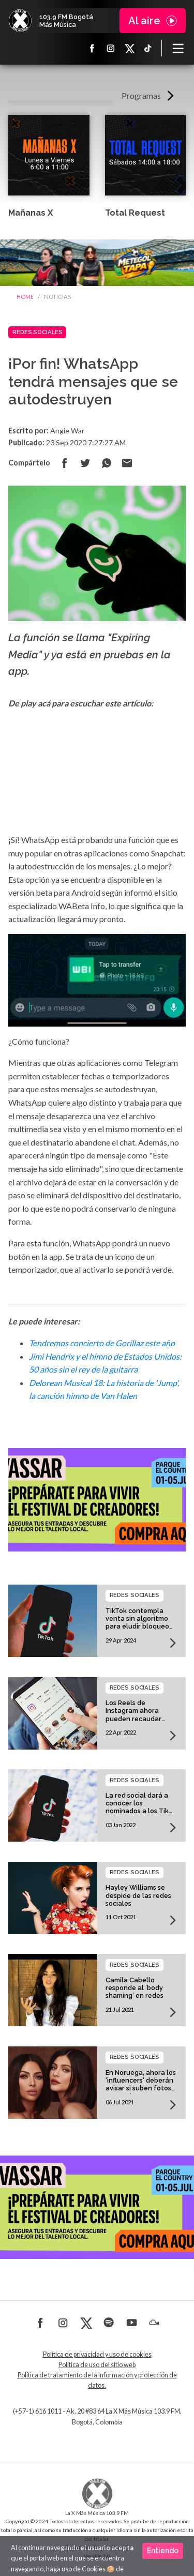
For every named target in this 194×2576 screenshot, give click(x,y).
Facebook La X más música (92, 48)
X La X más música (129, 48)
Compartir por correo (127, 463)
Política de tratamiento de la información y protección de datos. (97, 2380)
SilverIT (120, 2547)
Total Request (135, 213)
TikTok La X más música (148, 48)
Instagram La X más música (111, 48)
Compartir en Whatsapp (106, 463)
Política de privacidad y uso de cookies (97, 2354)
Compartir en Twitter (85, 463)
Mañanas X (30, 213)
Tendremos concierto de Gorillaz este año (102, 1343)
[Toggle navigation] (178, 48)
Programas (141, 95)
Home (25, 296)
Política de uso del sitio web (97, 2365)
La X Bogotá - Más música (20, 20)
